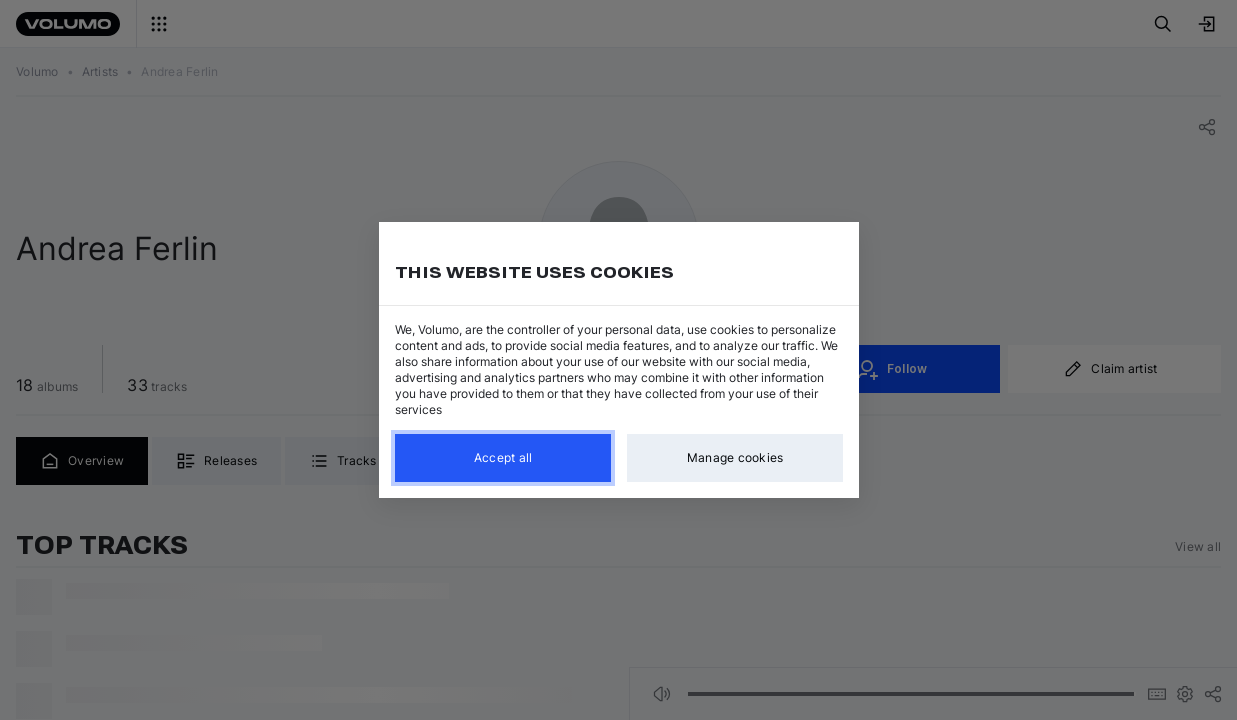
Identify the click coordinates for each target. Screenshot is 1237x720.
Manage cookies (734, 457)
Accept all (502, 457)
